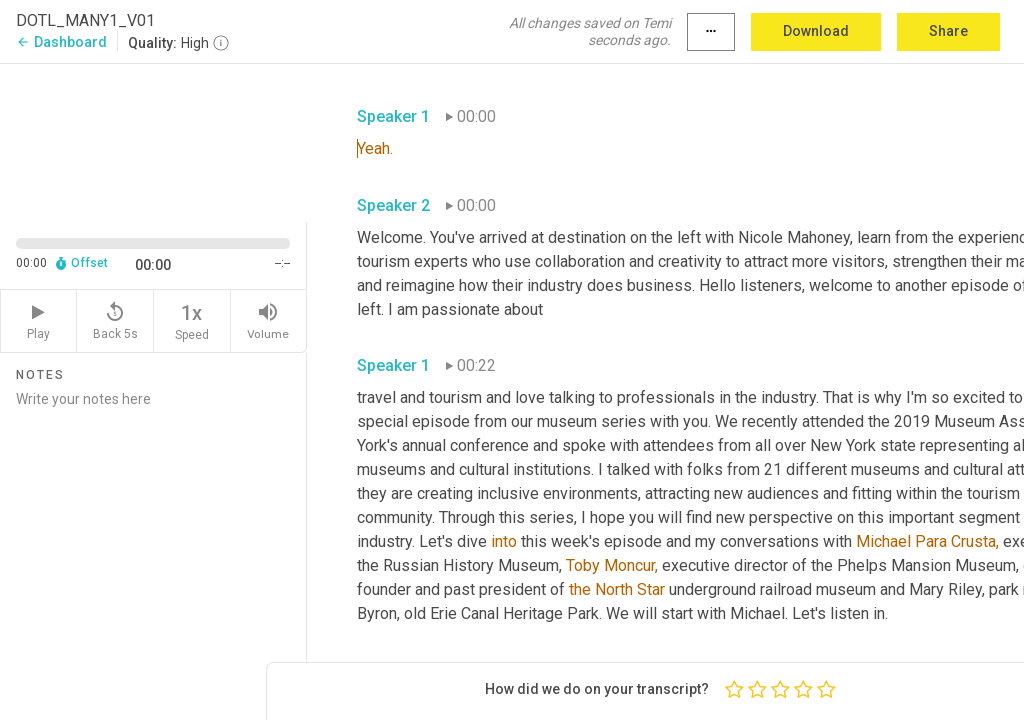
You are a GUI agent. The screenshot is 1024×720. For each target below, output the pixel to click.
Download (816, 31)
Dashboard (61, 42)
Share (948, 31)
